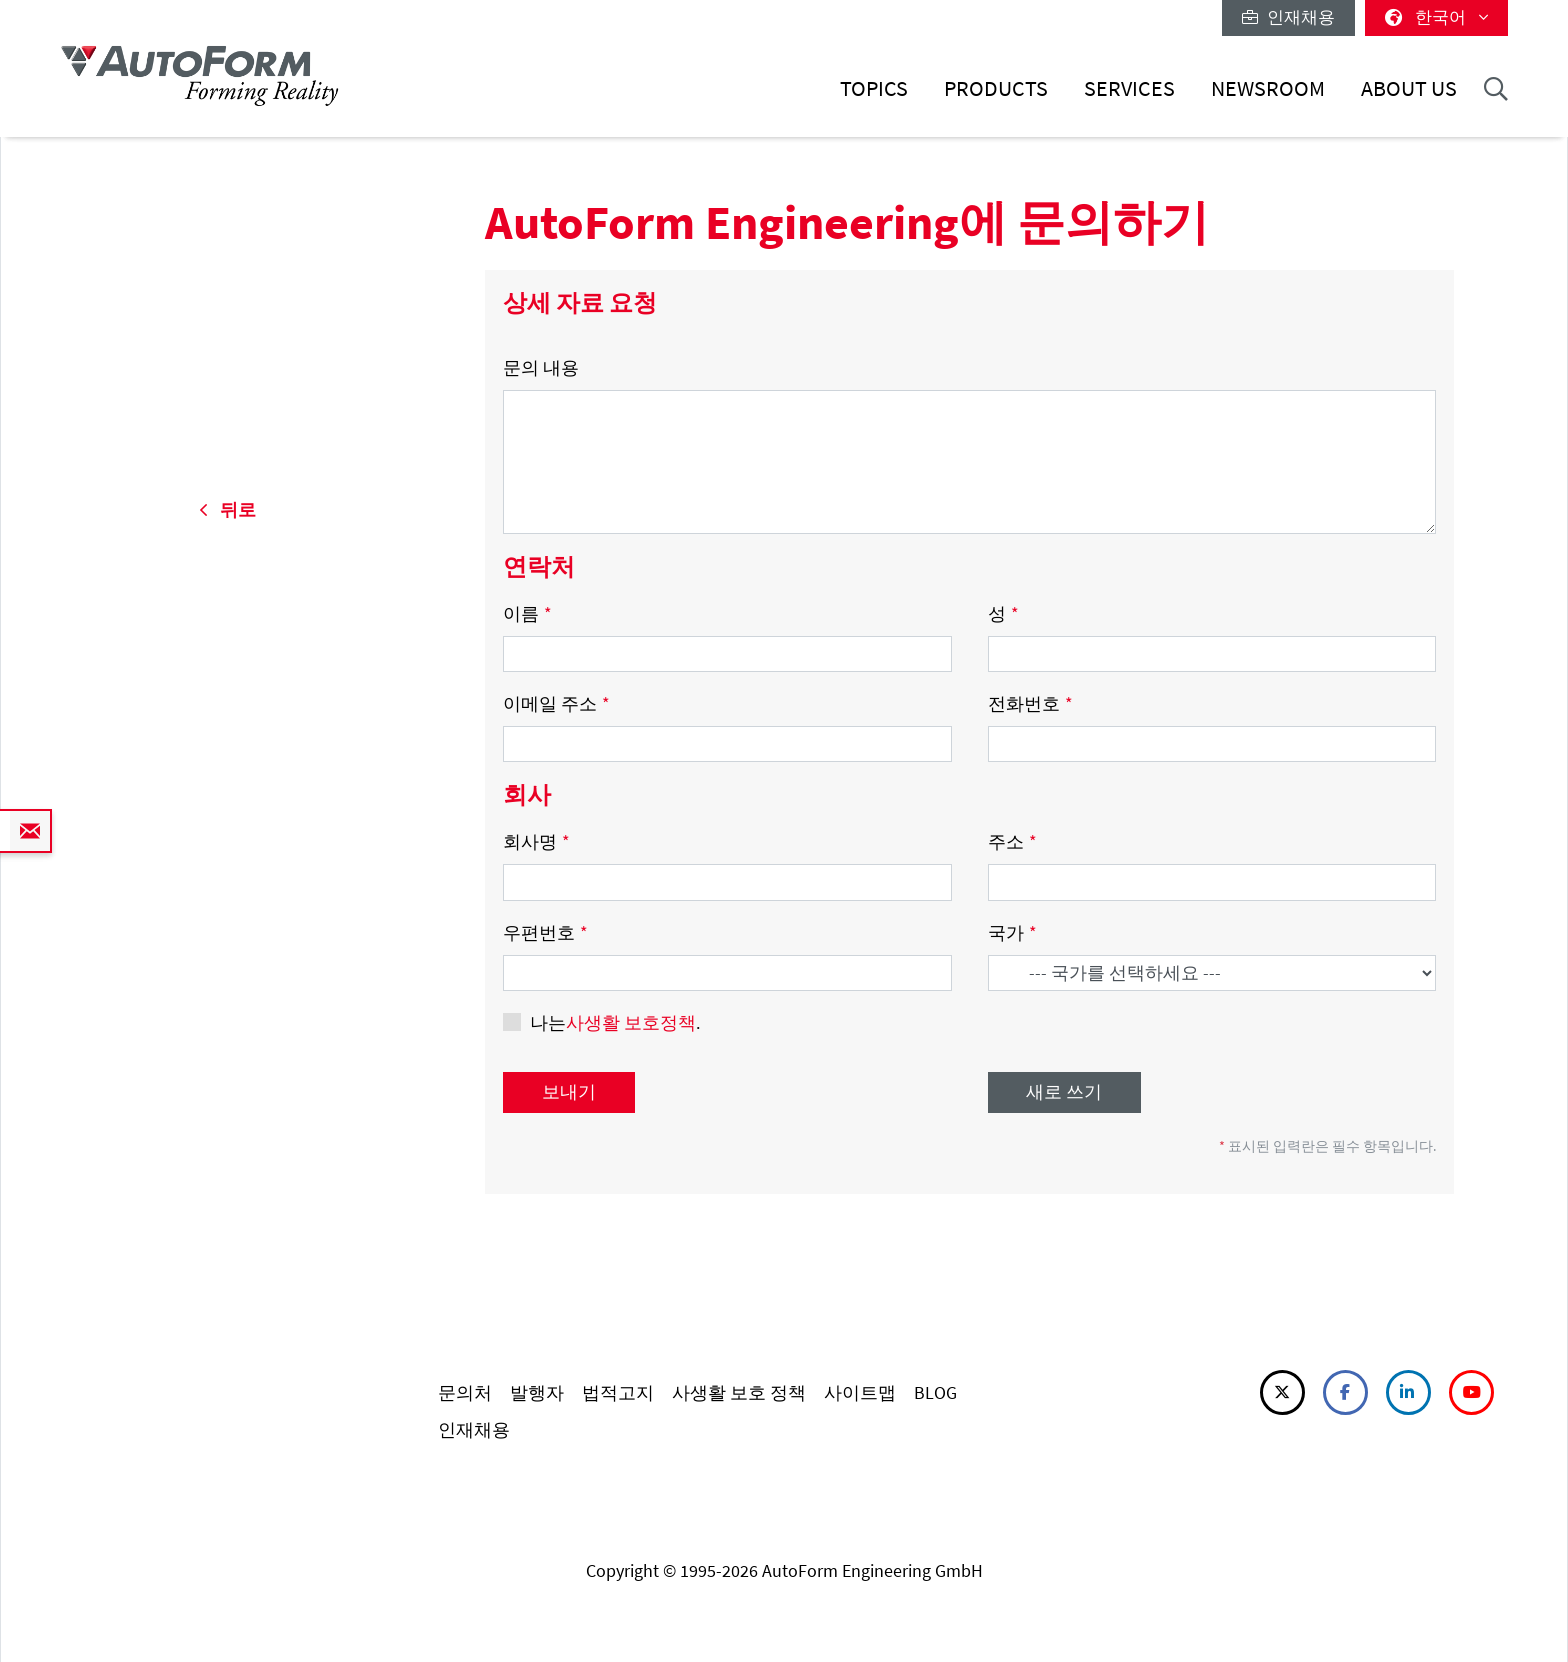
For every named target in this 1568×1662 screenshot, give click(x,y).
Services (1129, 88)
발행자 (537, 1392)
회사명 (536, 841)
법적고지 (618, 1392)
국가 (1012, 932)
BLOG (935, 1392)
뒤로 (227, 509)
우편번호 (545, 932)
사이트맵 (860, 1392)
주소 (1012, 841)
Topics (874, 88)
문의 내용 (541, 367)
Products (996, 88)
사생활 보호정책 (631, 1022)
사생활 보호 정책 (739, 1392)
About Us (1409, 88)
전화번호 (1030, 703)
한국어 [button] (1436, 17)
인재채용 (1288, 17)
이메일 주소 (556, 703)
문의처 (465, 1392)
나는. (615, 1022)
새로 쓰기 (1064, 1091)
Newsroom (1268, 88)
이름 (527, 613)
